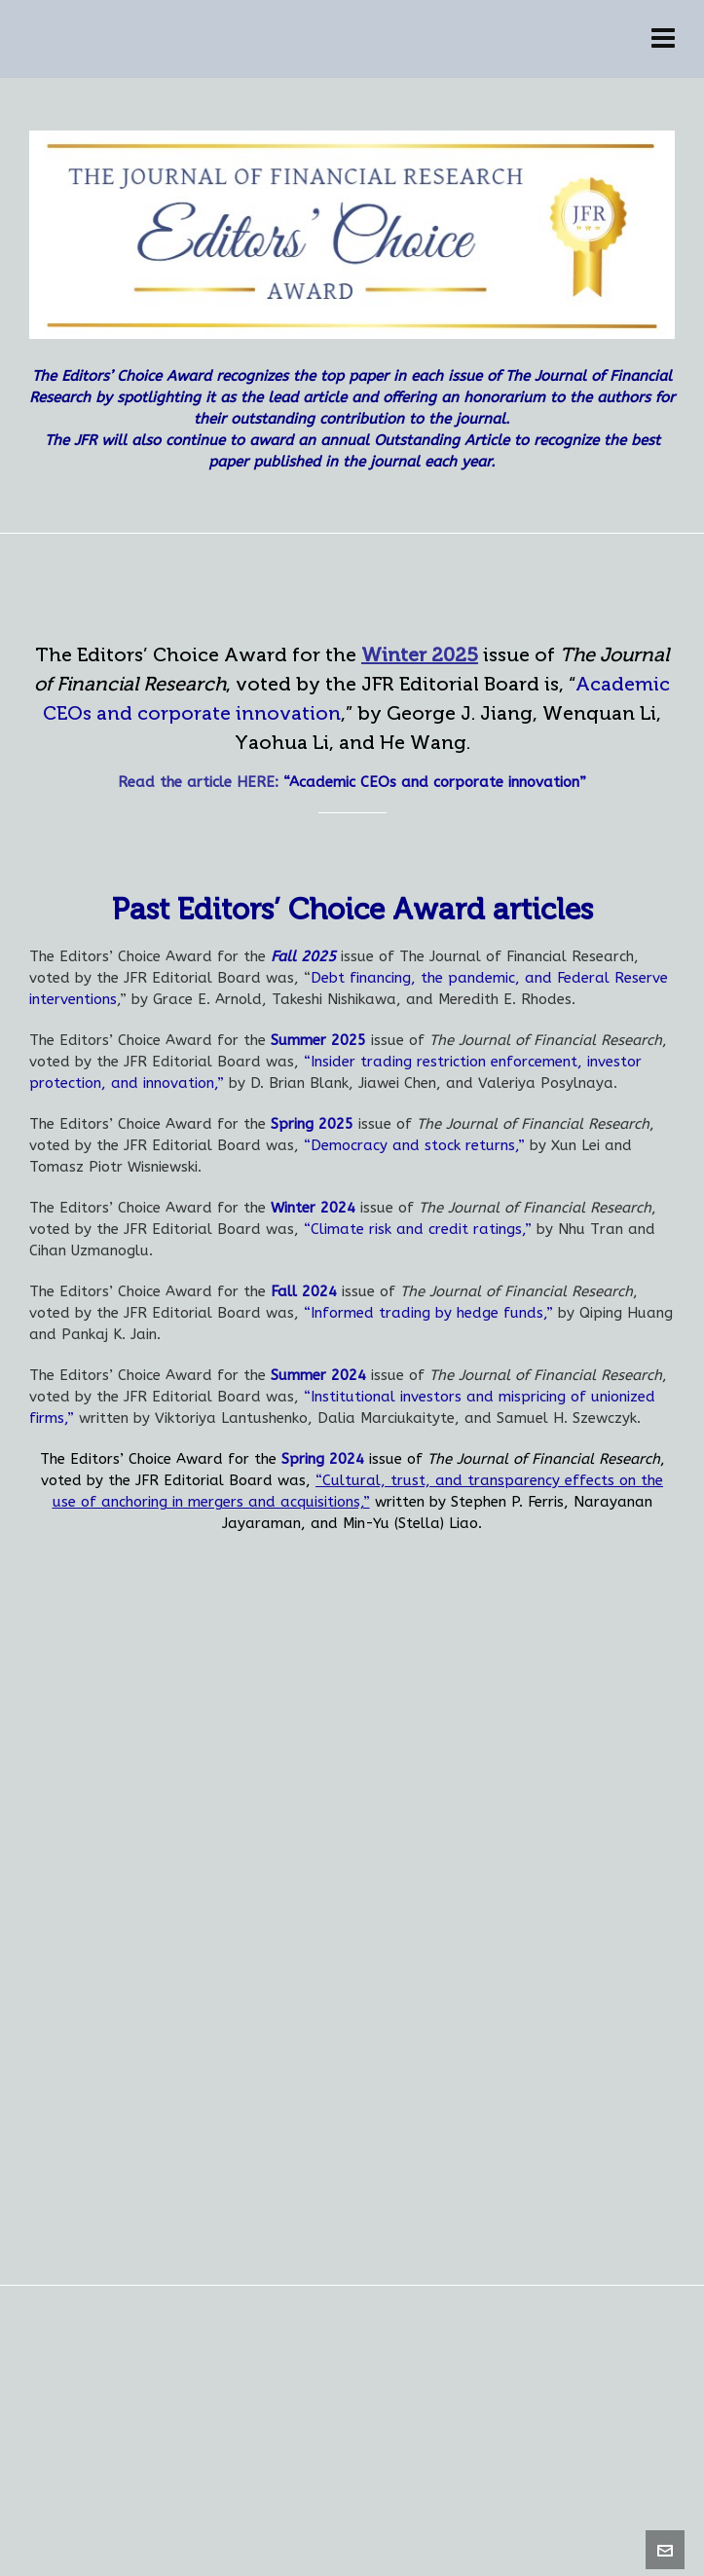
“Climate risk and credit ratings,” (418, 1229)
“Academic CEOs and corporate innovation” (434, 782)
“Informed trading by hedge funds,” (428, 1313)
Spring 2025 (312, 1124)
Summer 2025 (318, 1040)
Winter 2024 (313, 1207)
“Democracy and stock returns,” (414, 1145)
